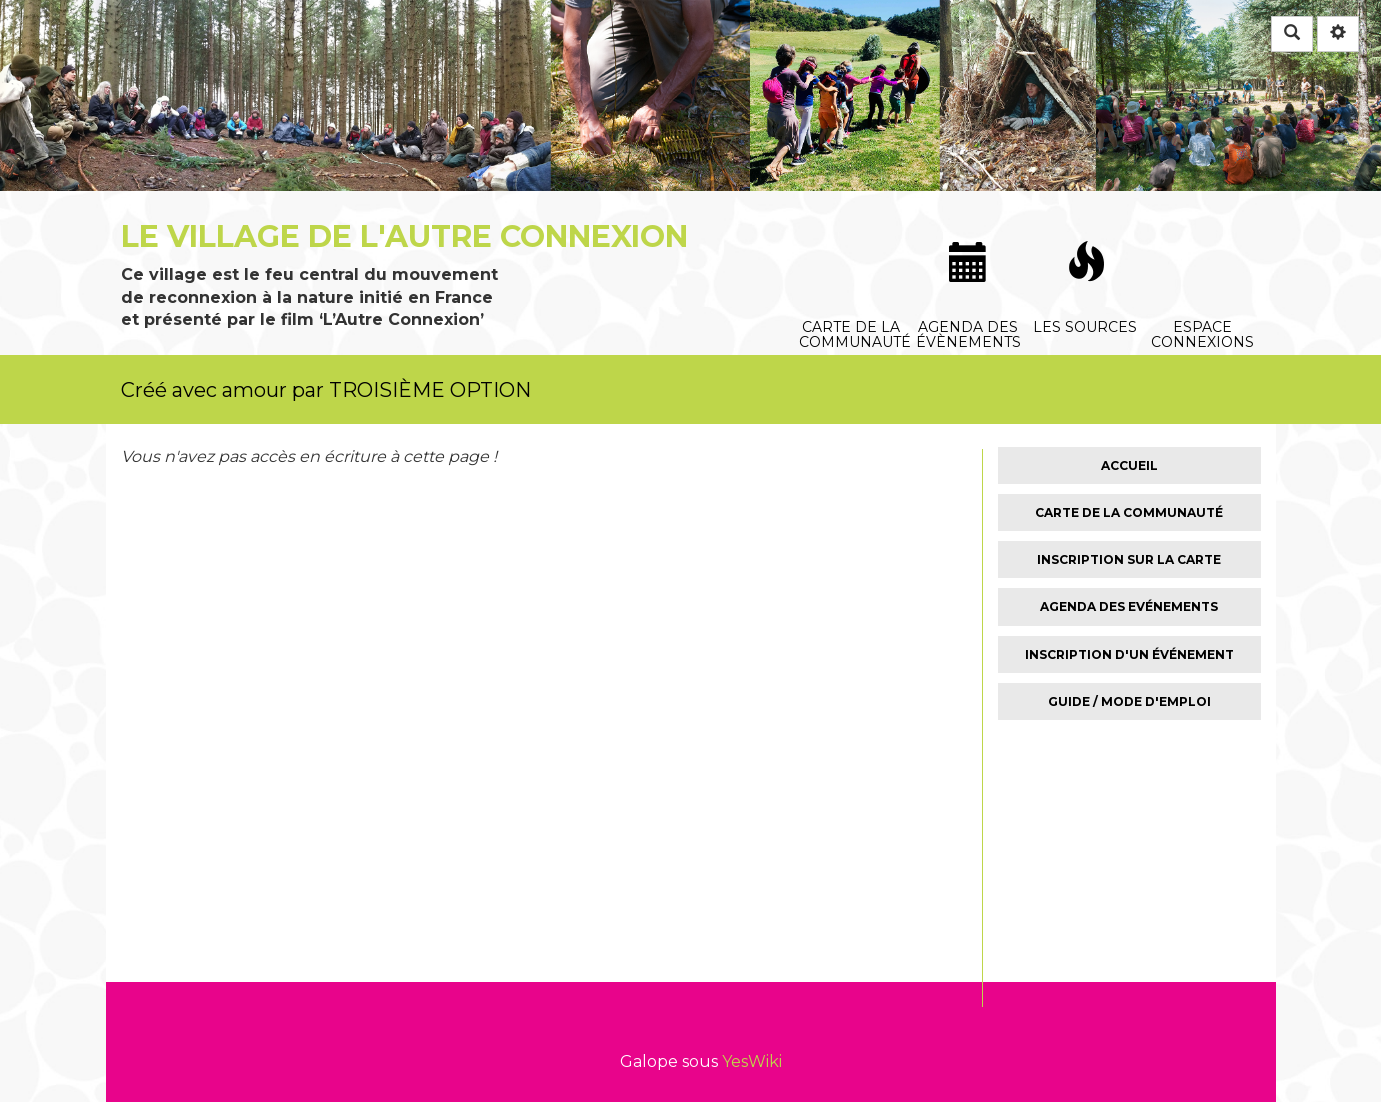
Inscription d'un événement (1129, 654)
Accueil (1129, 465)
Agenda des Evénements (1129, 606)
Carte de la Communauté (1129, 512)
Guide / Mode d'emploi (1129, 701)
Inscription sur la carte (1129, 559)
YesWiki (752, 1061)
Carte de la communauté (854, 229)
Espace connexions (1203, 229)
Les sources (1086, 230)
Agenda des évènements (969, 230)
